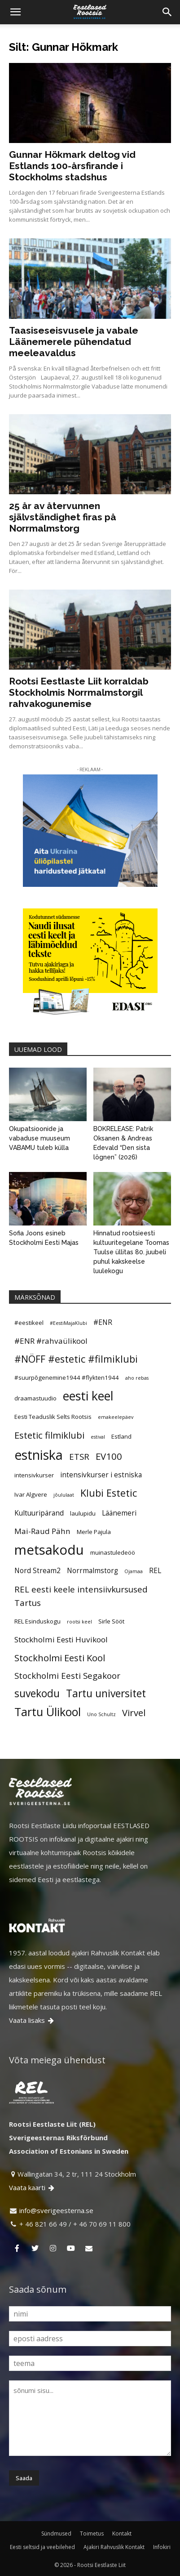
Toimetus (92, 2533)
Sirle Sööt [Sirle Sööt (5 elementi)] (111, 1621)
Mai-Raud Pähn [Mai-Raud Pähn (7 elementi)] (42, 1531)
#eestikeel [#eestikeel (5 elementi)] (29, 1323)
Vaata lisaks (32, 2020)
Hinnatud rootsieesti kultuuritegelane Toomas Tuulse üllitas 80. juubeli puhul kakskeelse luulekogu (131, 1252)
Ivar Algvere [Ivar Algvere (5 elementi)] (30, 1494)
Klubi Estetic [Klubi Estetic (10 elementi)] (108, 1492)
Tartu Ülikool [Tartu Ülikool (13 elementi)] (47, 1711)
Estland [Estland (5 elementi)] (121, 1436)
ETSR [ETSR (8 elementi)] (79, 1456)
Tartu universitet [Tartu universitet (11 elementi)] (106, 1693)
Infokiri (162, 2547)
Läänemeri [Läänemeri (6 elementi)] (119, 1513)
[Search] (167, 12)
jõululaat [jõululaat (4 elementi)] (63, 1495)
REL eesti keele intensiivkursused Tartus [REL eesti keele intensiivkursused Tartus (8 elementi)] (81, 1595)
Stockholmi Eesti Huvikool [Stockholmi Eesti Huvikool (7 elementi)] (61, 1639)
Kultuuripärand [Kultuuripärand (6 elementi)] (39, 1513)
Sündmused (56, 2533)
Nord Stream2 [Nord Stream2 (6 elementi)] (37, 1570)
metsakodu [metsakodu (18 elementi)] (49, 1549)
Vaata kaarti (32, 2187)
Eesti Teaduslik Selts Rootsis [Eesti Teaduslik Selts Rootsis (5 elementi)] (53, 1417)
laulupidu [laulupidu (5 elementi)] (83, 1513)
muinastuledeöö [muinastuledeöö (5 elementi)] (112, 1552)
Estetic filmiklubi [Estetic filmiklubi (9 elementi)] (49, 1435)
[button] (15, 12)
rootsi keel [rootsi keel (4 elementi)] (79, 1622)
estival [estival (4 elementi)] (98, 1437)
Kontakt (122, 2533)
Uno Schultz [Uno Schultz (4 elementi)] (101, 1714)
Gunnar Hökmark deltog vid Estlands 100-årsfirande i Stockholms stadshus (72, 166)
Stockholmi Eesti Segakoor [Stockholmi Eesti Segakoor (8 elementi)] (67, 1675)
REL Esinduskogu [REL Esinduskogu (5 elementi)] (37, 1621)
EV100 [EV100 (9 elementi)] (109, 1456)
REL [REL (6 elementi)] (155, 1570)
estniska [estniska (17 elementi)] (38, 1455)
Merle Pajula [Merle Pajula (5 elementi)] (94, 1532)
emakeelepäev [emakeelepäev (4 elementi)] (115, 1417)
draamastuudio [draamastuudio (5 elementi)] (35, 1398)
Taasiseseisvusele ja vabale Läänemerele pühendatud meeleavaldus (73, 341)
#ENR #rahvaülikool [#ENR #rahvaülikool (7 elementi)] (51, 1341)
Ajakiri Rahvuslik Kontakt (114, 2547)
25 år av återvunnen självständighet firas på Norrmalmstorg (62, 517)
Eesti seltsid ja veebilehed (42, 2547)
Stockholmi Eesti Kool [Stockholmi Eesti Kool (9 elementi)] (59, 1657)
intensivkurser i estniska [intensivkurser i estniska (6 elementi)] (101, 1475)
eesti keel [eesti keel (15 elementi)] (88, 1396)
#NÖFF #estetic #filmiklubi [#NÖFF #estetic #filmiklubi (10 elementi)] (76, 1358)
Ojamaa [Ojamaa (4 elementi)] (133, 1571)
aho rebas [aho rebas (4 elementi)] (137, 1378)
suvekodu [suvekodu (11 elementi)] (37, 1693)
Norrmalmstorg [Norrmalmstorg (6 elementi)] (92, 1570)
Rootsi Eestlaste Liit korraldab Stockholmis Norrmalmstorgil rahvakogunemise (79, 692)
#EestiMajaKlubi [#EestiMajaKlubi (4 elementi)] (68, 1323)
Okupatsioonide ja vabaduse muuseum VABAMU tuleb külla (39, 1138)
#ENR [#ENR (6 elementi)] (102, 1322)
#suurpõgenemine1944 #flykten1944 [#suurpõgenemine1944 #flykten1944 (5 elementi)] (66, 1377)
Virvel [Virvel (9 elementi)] (133, 1712)
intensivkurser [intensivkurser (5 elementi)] (34, 1475)
